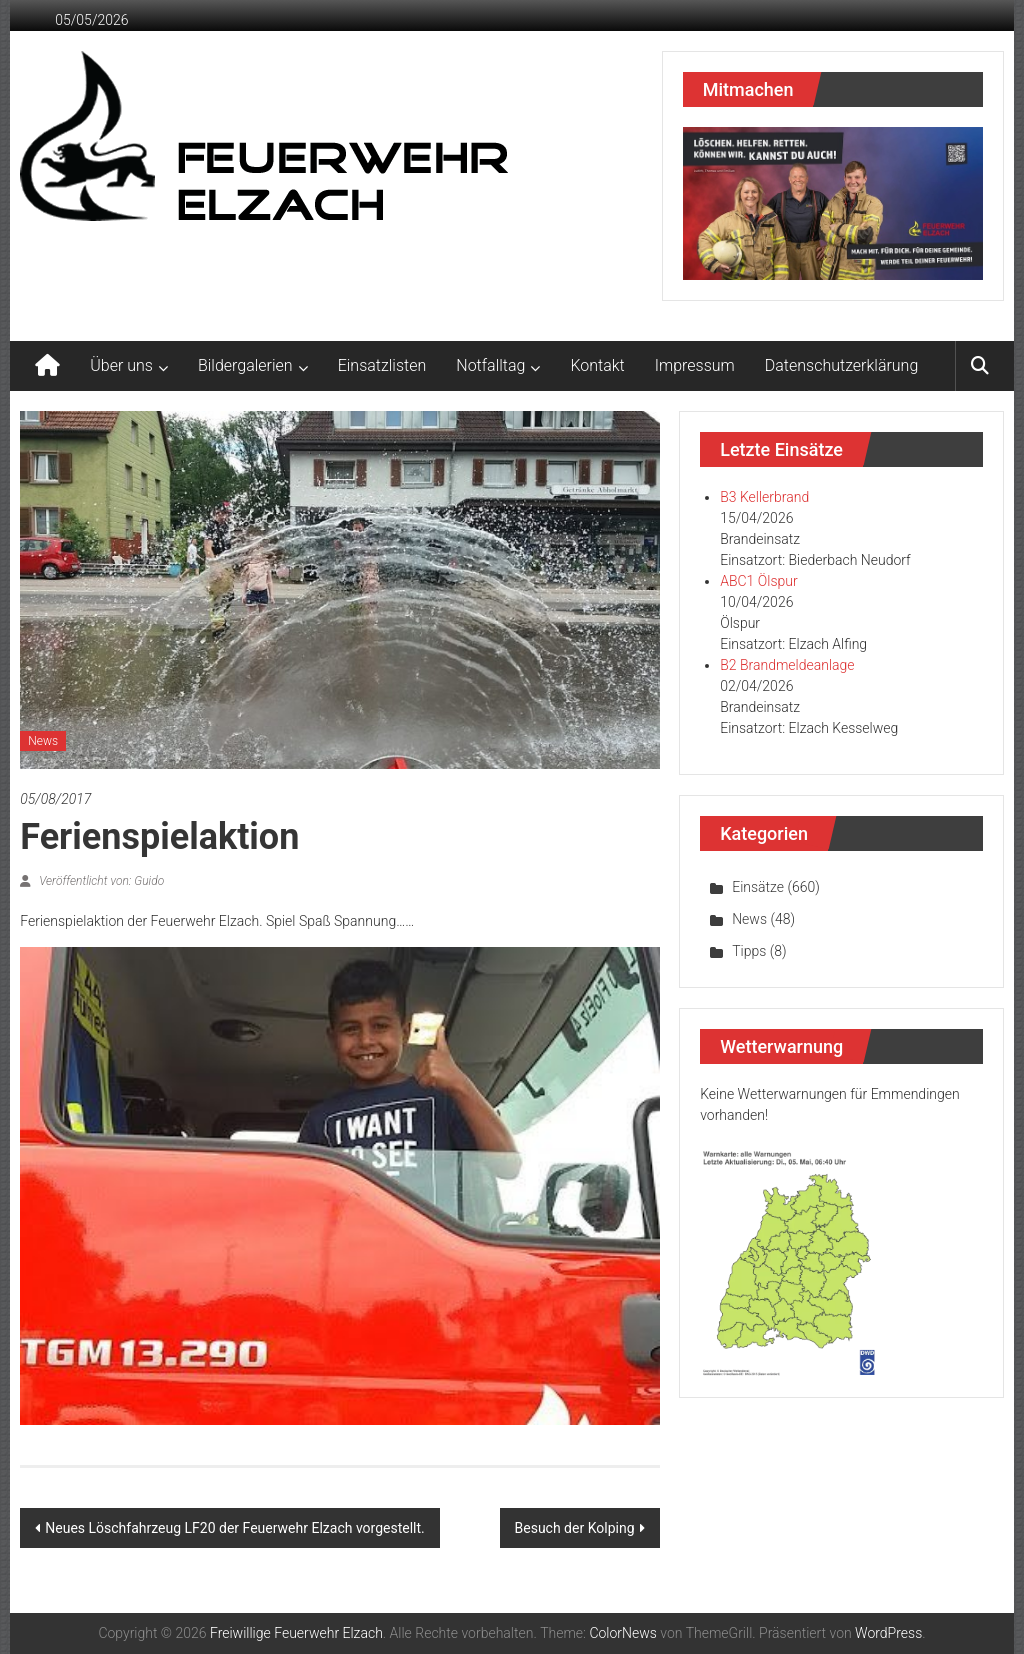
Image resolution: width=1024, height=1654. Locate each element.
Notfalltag (490, 365)
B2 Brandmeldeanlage (787, 665)
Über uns (121, 365)
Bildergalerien (245, 365)
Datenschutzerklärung (842, 365)
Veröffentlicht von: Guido (100, 881)
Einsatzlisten (382, 365)
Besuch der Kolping (575, 1528)
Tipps (749, 951)
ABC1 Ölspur (758, 581)
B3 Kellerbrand (764, 497)
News (43, 741)
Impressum (695, 365)
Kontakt (597, 365)
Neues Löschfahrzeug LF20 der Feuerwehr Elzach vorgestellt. (235, 1528)
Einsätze (758, 887)
